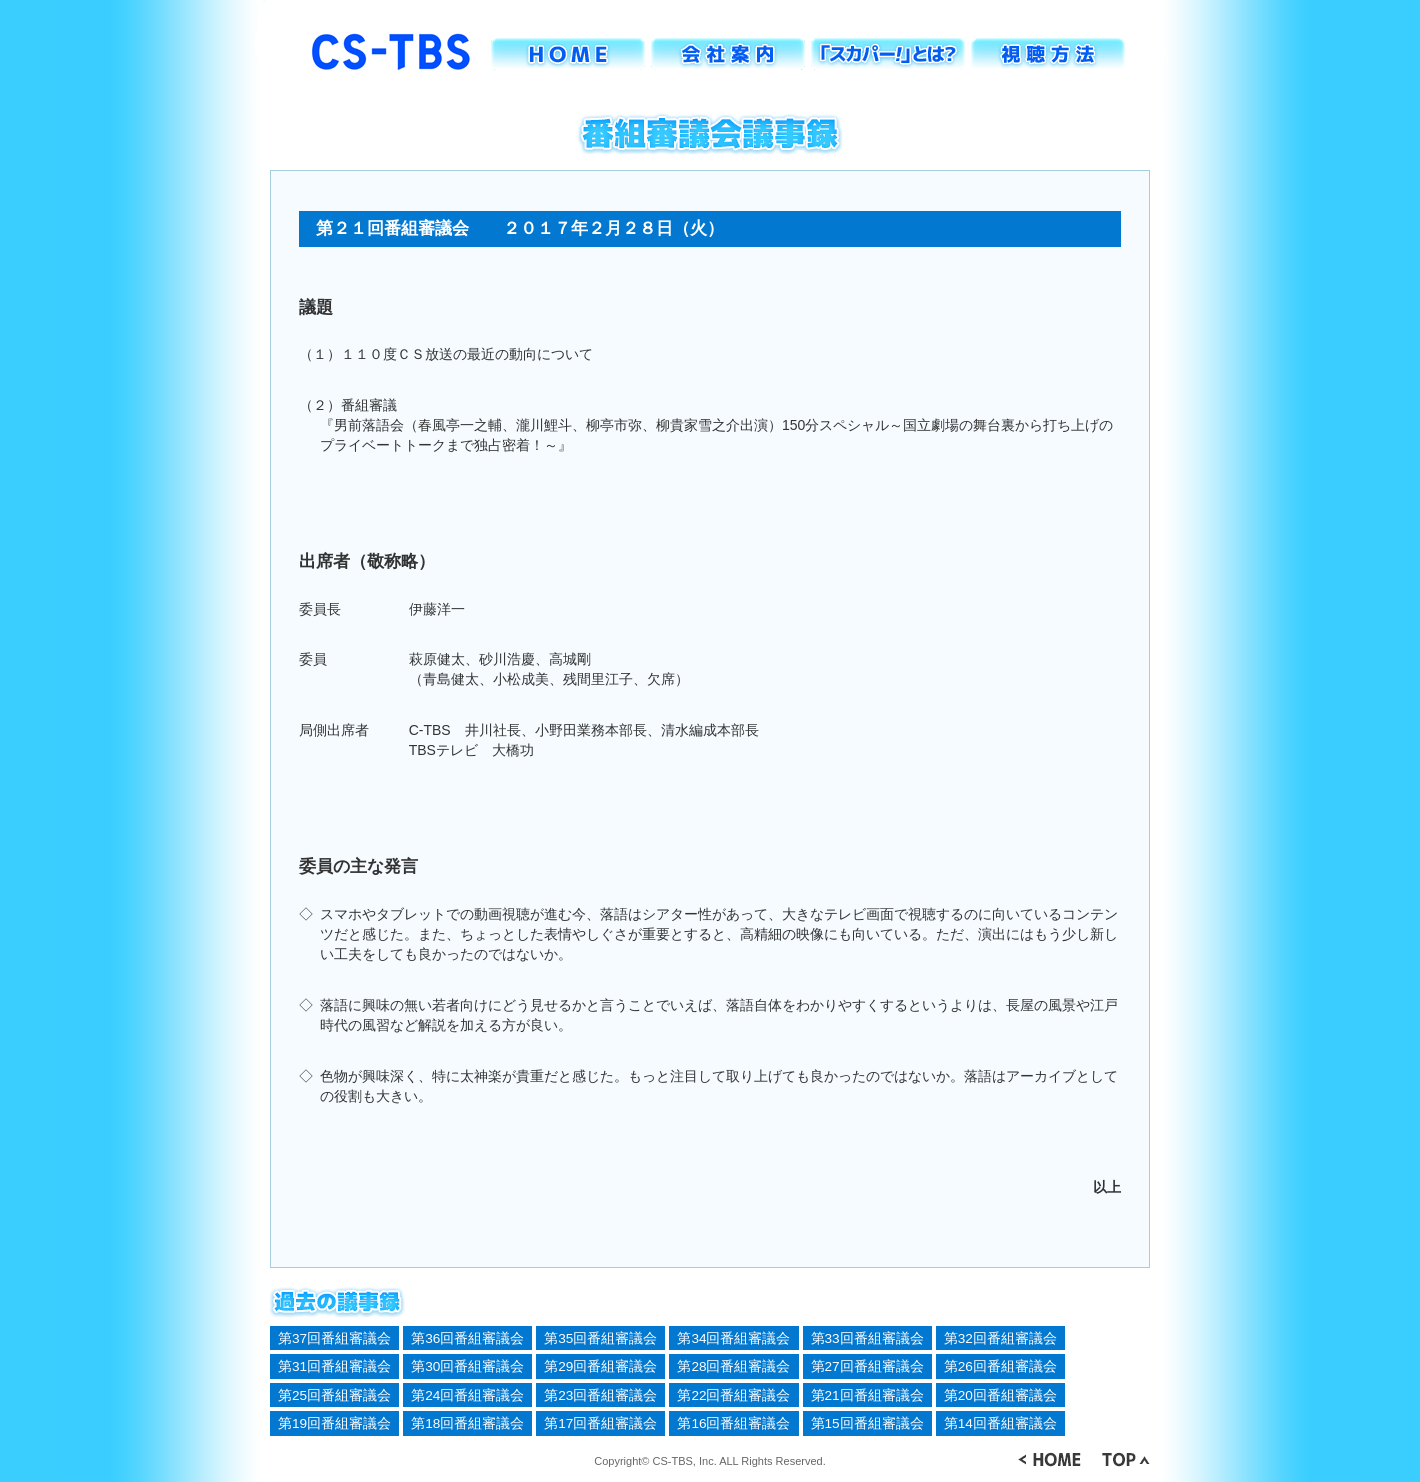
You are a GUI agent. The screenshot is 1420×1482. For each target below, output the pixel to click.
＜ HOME (1050, 1459)
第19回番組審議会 (334, 1423)
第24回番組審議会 (467, 1395)
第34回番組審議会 (733, 1338)
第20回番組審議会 (1000, 1395)
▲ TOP (1125, 1459)
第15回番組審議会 (867, 1423)
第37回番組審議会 (334, 1338)
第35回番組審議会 (600, 1338)
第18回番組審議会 (467, 1423)
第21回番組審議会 (867, 1395)
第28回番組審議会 (733, 1366)
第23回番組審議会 (600, 1395)
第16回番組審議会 (733, 1423)
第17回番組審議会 (600, 1423)
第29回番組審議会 (600, 1366)
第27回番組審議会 (867, 1366)
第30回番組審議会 (467, 1366)
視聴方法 (1048, 54)
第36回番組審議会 (467, 1338)
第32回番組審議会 (1000, 1338)
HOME (568, 54)
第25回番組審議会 (334, 1395)
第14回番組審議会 (1000, 1423)
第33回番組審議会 (867, 1338)
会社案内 (728, 54)
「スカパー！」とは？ (888, 54)
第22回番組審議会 (733, 1395)
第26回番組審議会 (1000, 1366)
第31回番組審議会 (334, 1366)
